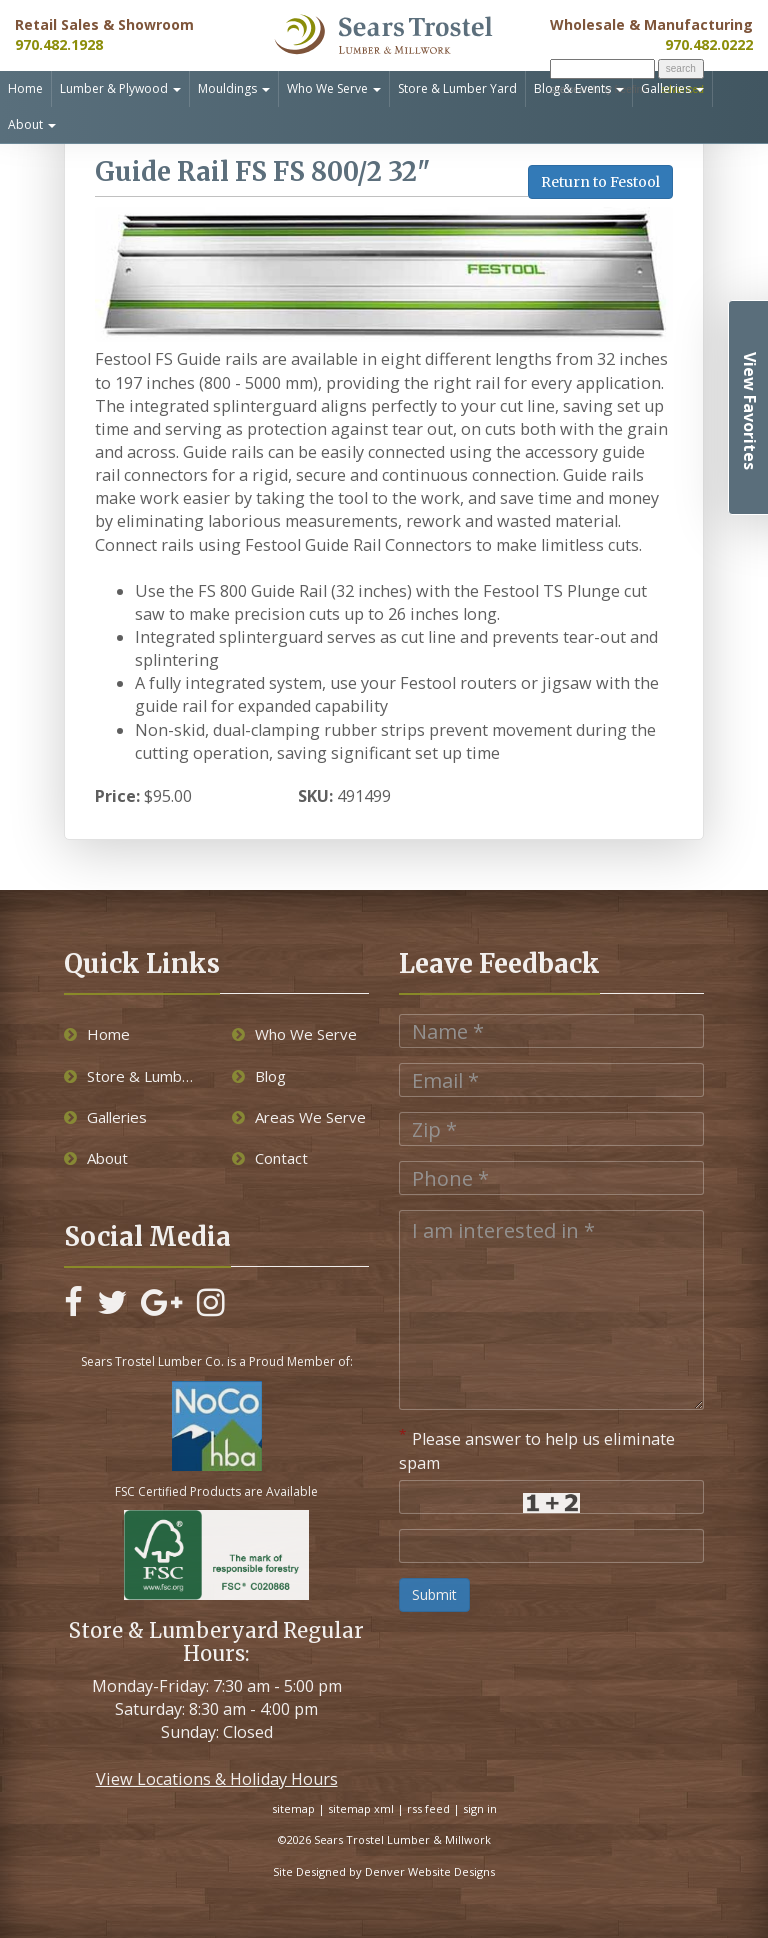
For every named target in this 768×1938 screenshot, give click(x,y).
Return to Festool (600, 182)
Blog (259, 1076)
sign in (480, 1808)
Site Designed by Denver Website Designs (384, 1871)
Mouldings (234, 88)
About (32, 124)
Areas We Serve (299, 1117)
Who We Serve (334, 88)
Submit (434, 1594)
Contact (270, 1158)
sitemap (293, 1808)
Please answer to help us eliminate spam (537, 1449)
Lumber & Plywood (120, 88)
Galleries (672, 88)
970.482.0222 (709, 44)
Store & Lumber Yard (457, 88)
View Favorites (750, 411)
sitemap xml (361, 1808)
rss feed (428, 1808)
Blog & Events (579, 88)
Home (25, 88)
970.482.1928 (59, 44)
